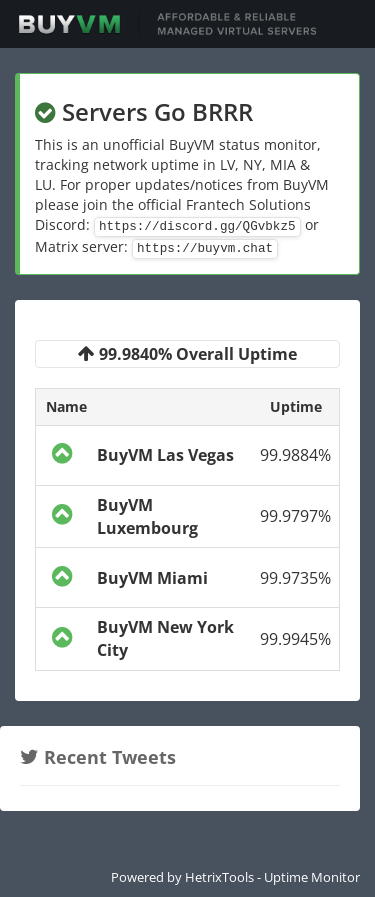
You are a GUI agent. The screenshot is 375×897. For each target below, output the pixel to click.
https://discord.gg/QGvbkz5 (197, 227)
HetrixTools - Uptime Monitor (272, 877)
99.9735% (295, 578)
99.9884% (295, 455)
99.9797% (295, 516)
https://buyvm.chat (205, 249)
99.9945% (295, 639)
